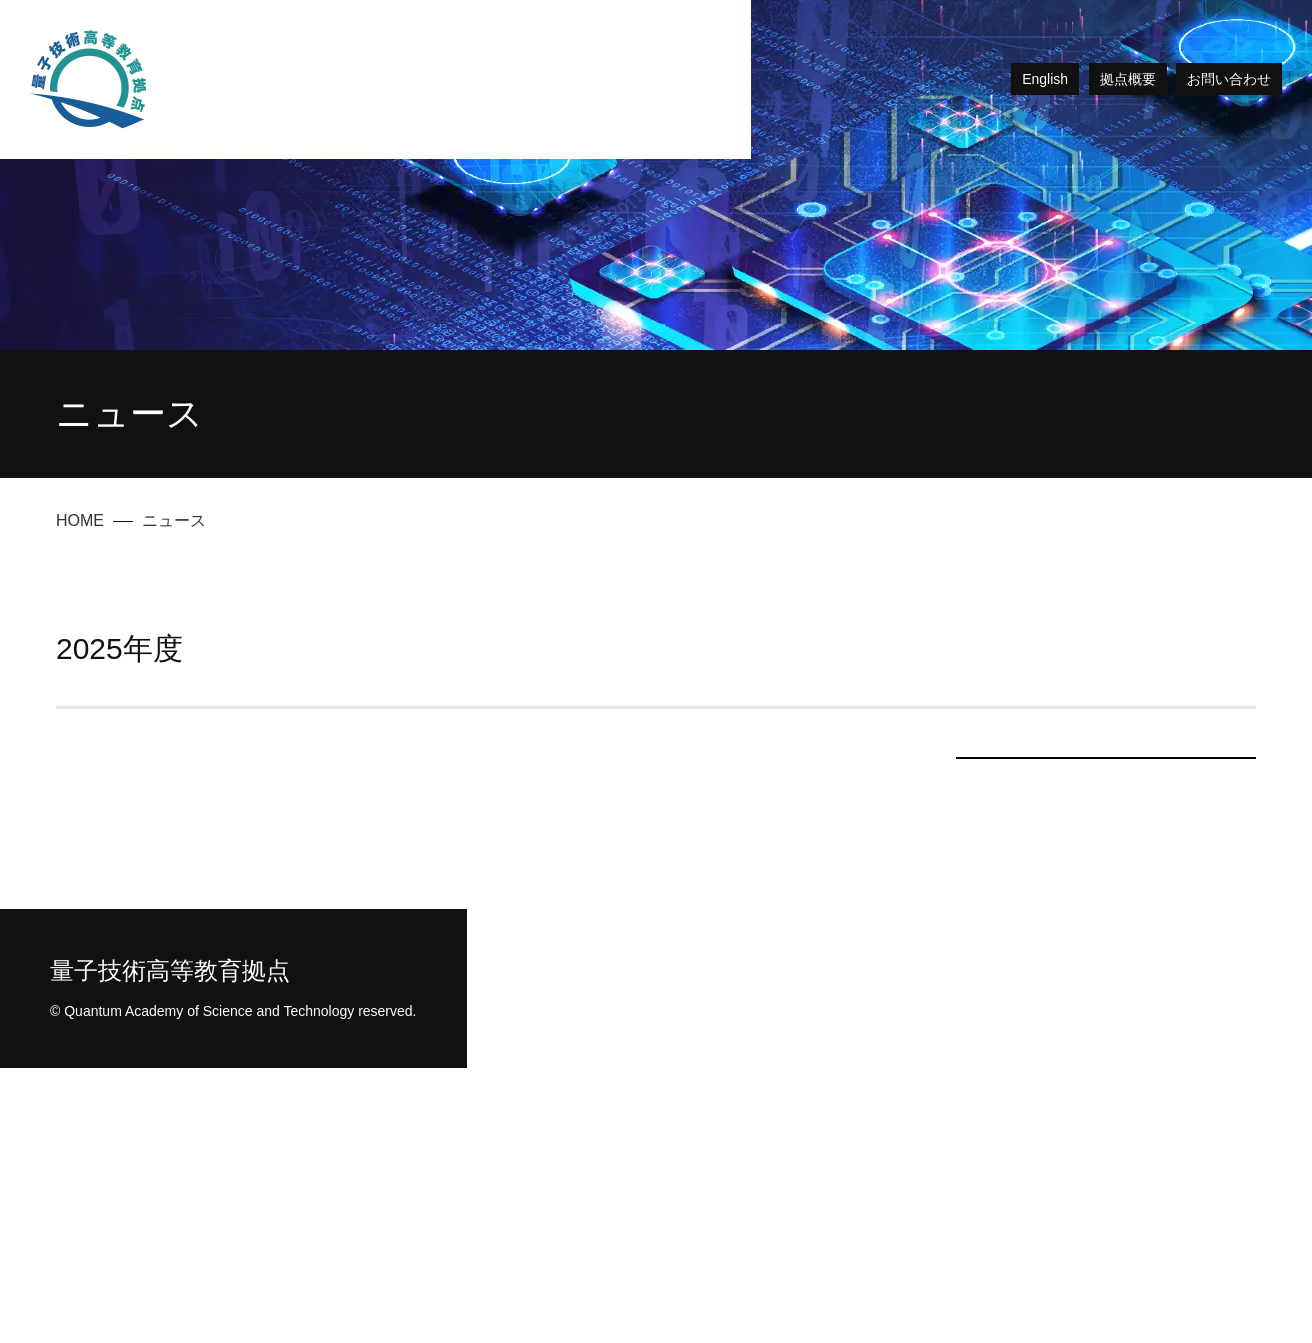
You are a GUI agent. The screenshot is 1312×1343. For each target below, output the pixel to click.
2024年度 (1106, 1005)
